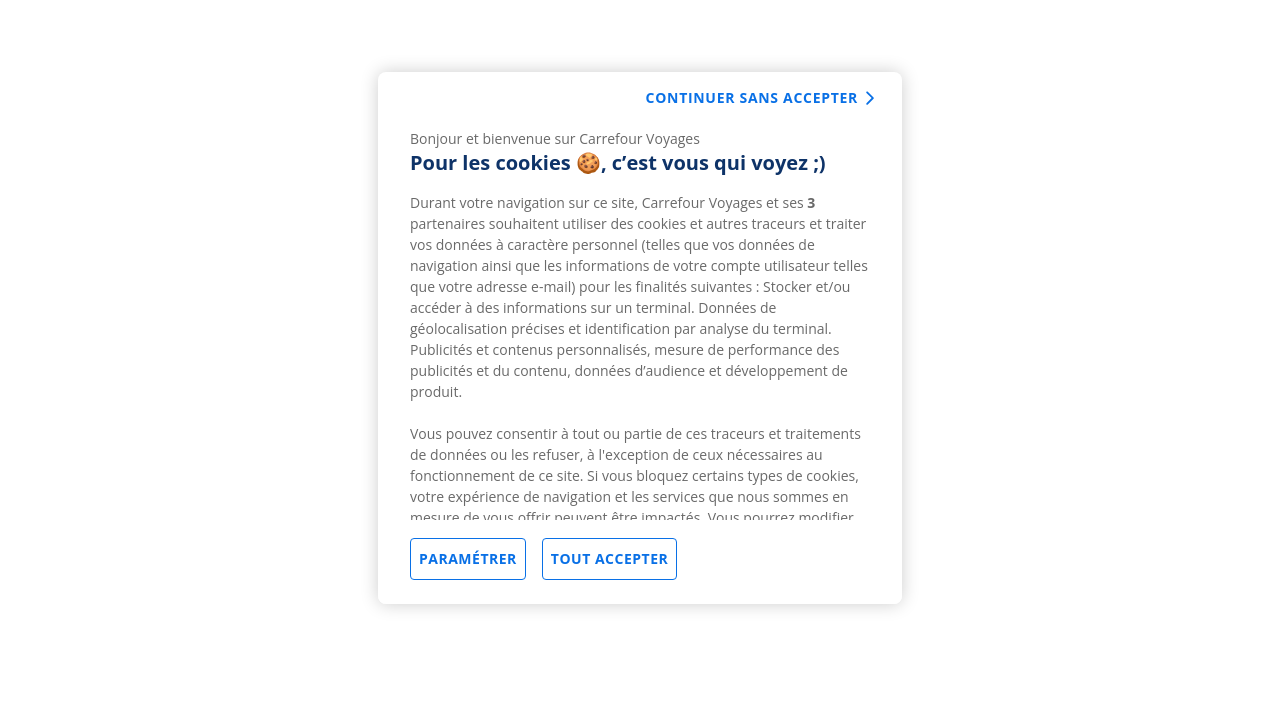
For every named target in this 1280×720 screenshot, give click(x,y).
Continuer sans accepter (752, 97)
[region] (640, 338)
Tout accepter (609, 558)
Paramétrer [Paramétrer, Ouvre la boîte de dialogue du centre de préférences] (468, 558)
